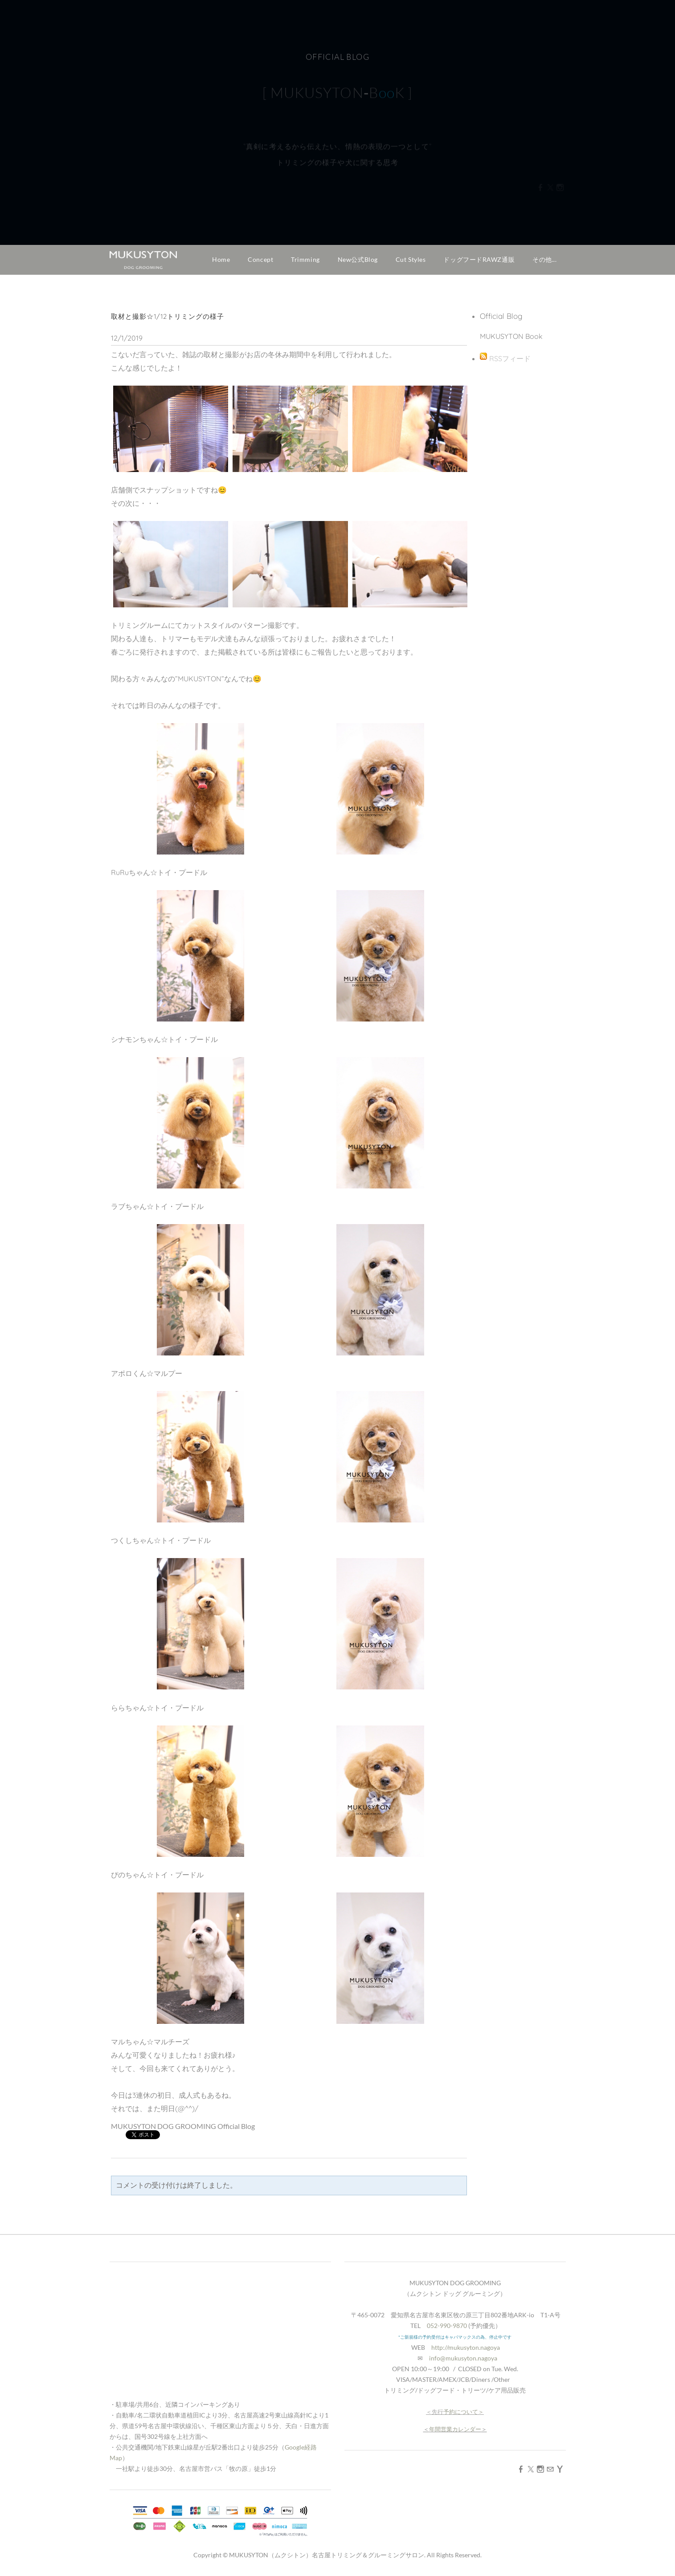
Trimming (305, 259)
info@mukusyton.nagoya (463, 2358)
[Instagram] (540, 2469)
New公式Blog (358, 259)
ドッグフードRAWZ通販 (479, 259)
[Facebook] (520, 2469)
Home (221, 259)
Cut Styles (411, 259)
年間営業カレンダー (455, 2429)
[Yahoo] (560, 2469)
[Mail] (550, 2469)
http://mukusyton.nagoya (465, 2347)
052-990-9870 (447, 2325)
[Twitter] (530, 2469)
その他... (544, 259)
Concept (260, 259)
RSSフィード (510, 358)
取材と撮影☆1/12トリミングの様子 (167, 316)
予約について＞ (463, 2411)
